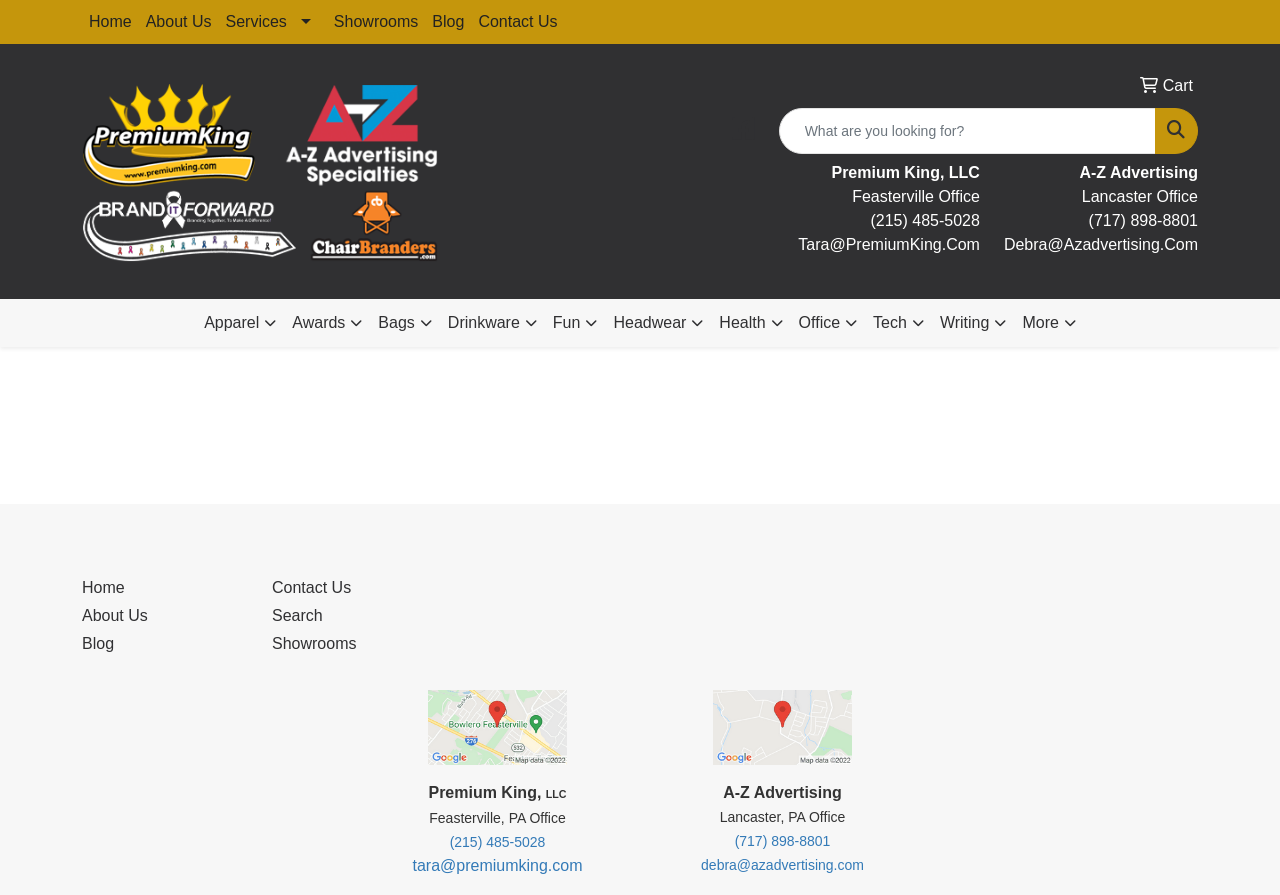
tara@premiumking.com (497, 865)
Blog (448, 21)
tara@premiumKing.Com (889, 244)
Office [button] (820, 322)
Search (297, 615)
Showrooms (376, 21)
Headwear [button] (649, 322)
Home (110, 21)
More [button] (1040, 322)
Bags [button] (396, 322)
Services (256, 21)
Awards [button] (318, 322)
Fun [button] (567, 322)
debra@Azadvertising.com (1101, 244)
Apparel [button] (231, 322)
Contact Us (517, 21)
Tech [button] (890, 322)
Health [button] (742, 322)
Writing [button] (965, 322)
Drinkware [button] (484, 322)
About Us (179, 21)
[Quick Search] (967, 131)
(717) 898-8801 (1143, 220)
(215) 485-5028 (924, 220)
